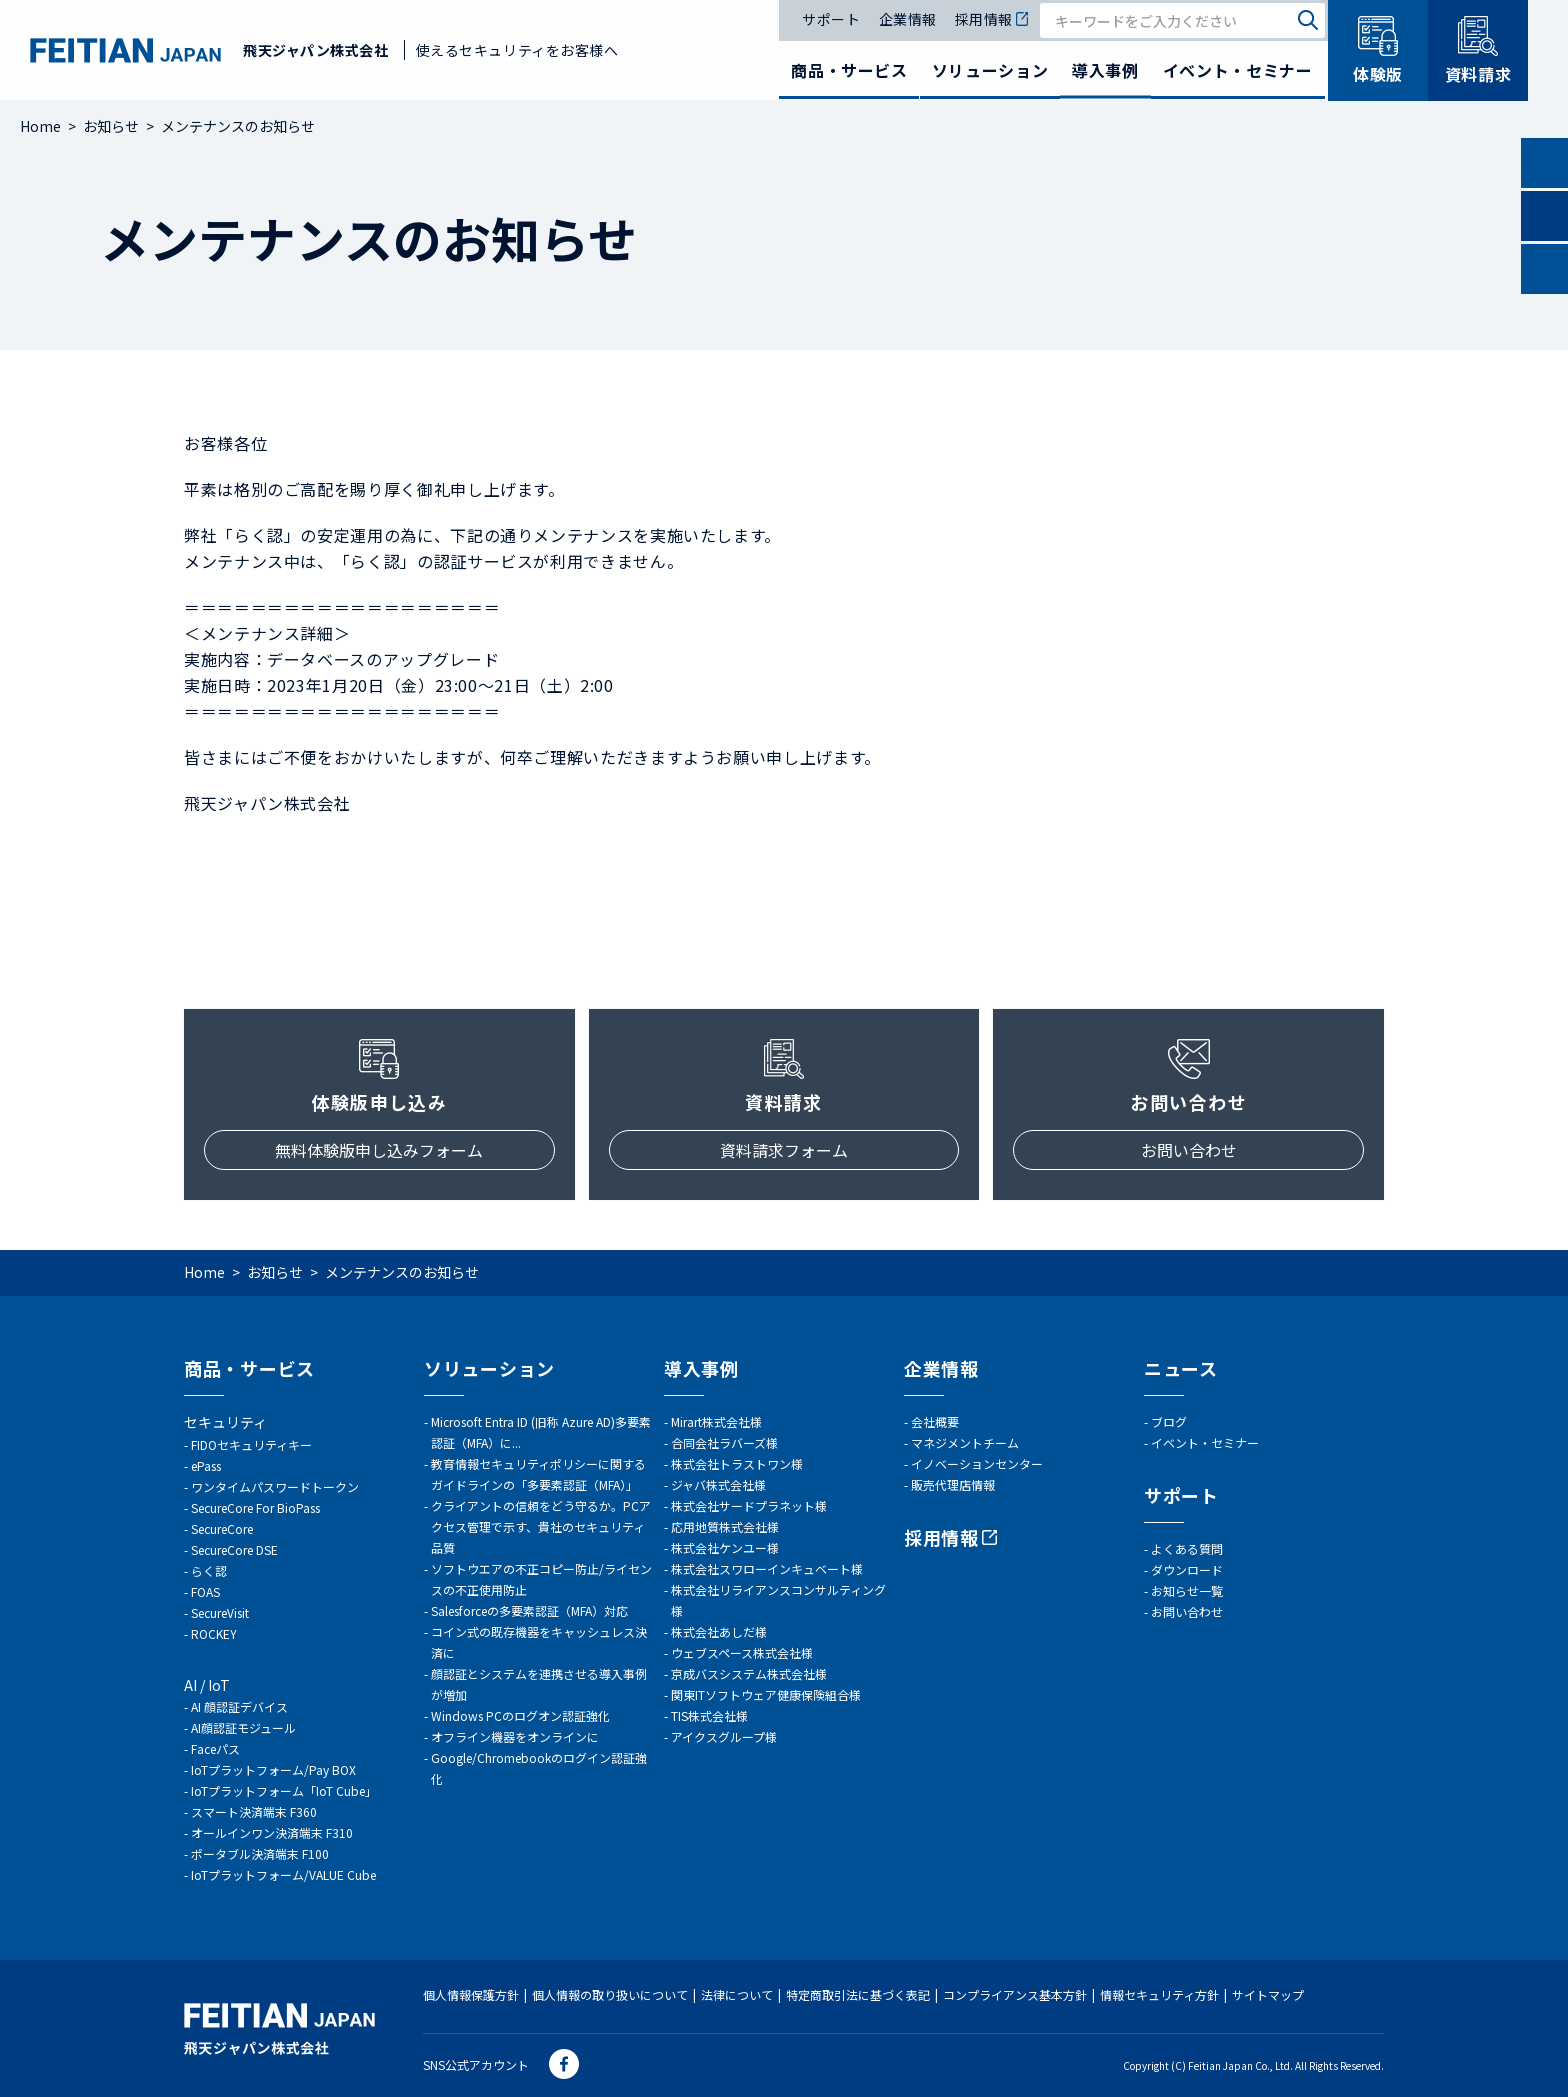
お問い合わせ (1189, 1150)
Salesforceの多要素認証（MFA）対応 (529, 1610)
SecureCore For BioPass (255, 1507)
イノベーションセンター (977, 1463)
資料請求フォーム (784, 1150)
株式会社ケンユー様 (725, 1547)
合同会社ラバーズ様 (724, 1442)
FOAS (205, 1591)
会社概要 (935, 1421)
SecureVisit (220, 1612)
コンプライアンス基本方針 (1015, 1994)
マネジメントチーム (965, 1442)
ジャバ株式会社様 (718, 1484)
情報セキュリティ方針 (1159, 1994)
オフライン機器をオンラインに (515, 1736)
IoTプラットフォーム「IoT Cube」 (284, 1790)
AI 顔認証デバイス (239, 1706)
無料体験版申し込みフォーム (379, 1150)
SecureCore (222, 1528)
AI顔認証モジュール (243, 1727)
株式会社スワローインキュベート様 (767, 1568)
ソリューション (990, 70)
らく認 (209, 1570)
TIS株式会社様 (709, 1715)
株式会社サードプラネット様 (749, 1505)
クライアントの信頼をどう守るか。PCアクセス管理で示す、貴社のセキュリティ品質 (541, 1526)
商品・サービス (849, 70)
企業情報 (908, 20)
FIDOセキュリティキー (251, 1444)
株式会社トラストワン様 (737, 1463)
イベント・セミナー (1238, 70)
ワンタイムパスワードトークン (275, 1486)
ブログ (1169, 1421)
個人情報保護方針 (471, 1994)
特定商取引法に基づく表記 (858, 1994)
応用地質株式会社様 (725, 1526)
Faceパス (215, 1748)
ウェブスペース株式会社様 (742, 1652)
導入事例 (1105, 70)
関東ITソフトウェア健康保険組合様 (766, 1694)
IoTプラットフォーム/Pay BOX (273, 1769)
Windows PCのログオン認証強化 (520, 1715)
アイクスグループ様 (724, 1736)
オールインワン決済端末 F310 (272, 1832)
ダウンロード (1187, 1569)
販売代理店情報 (953, 1484)
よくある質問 (1187, 1548)
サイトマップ (1268, 1994)
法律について (737, 1994)
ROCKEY (214, 1633)
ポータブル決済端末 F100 (260, 1853)
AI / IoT (207, 1685)
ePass (206, 1465)
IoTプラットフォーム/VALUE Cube (283, 1874)
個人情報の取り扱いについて (610, 1994)
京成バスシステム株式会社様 (749, 1673)
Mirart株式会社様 (716, 1421)
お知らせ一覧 (1187, 1590)
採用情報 (991, 20)
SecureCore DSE (234, 1549)
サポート (831, 20)
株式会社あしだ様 (719, 1631)
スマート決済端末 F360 (254, 1811)
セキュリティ (225, 1422)
